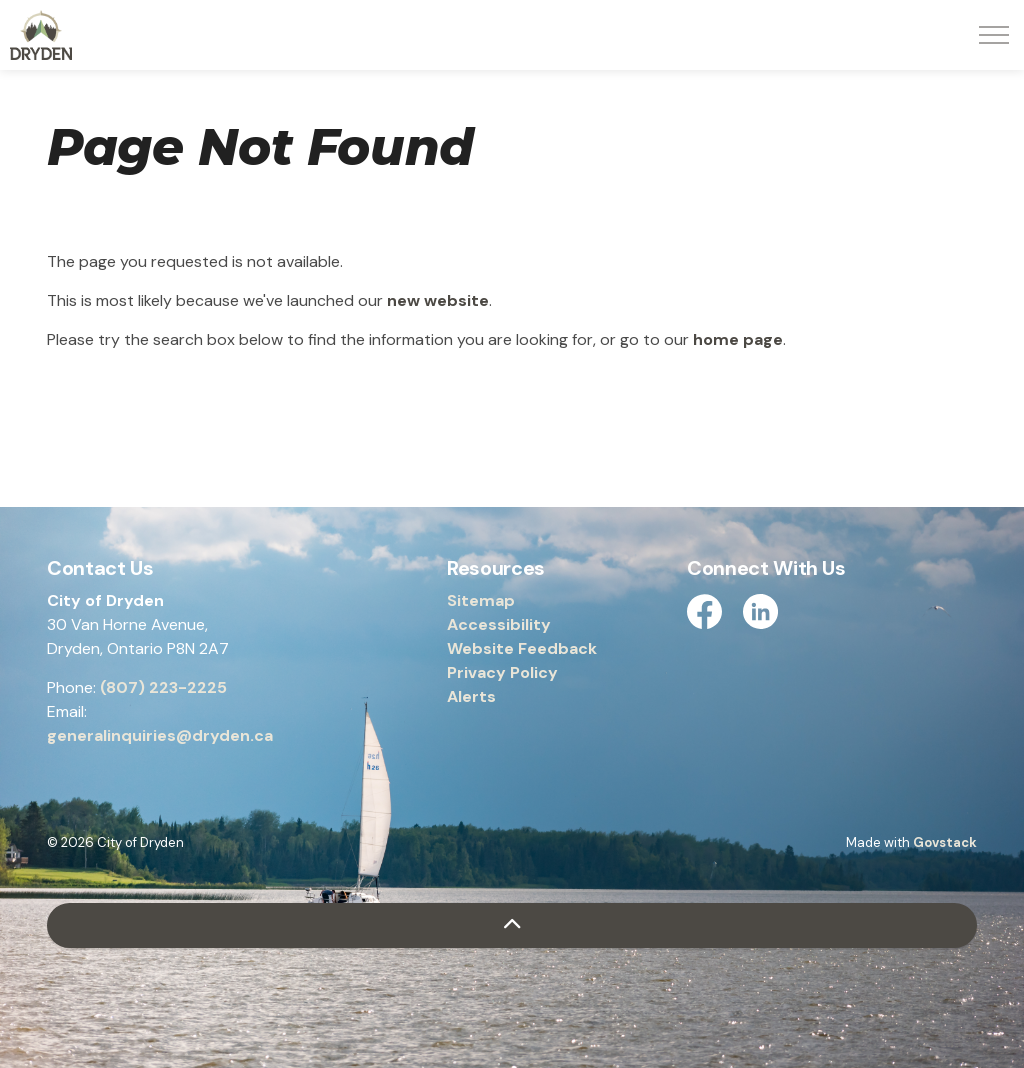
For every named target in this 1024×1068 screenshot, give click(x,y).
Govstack (945, 842)
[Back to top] (512, 925)
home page (738, 339)
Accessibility (499, 624)
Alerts (471, 696)
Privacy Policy (502, 672)
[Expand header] (994, 35)
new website (438, 300)
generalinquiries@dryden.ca (160, 735)
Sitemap (481, 600)
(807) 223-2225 (163, 687)
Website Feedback (522, 648)
